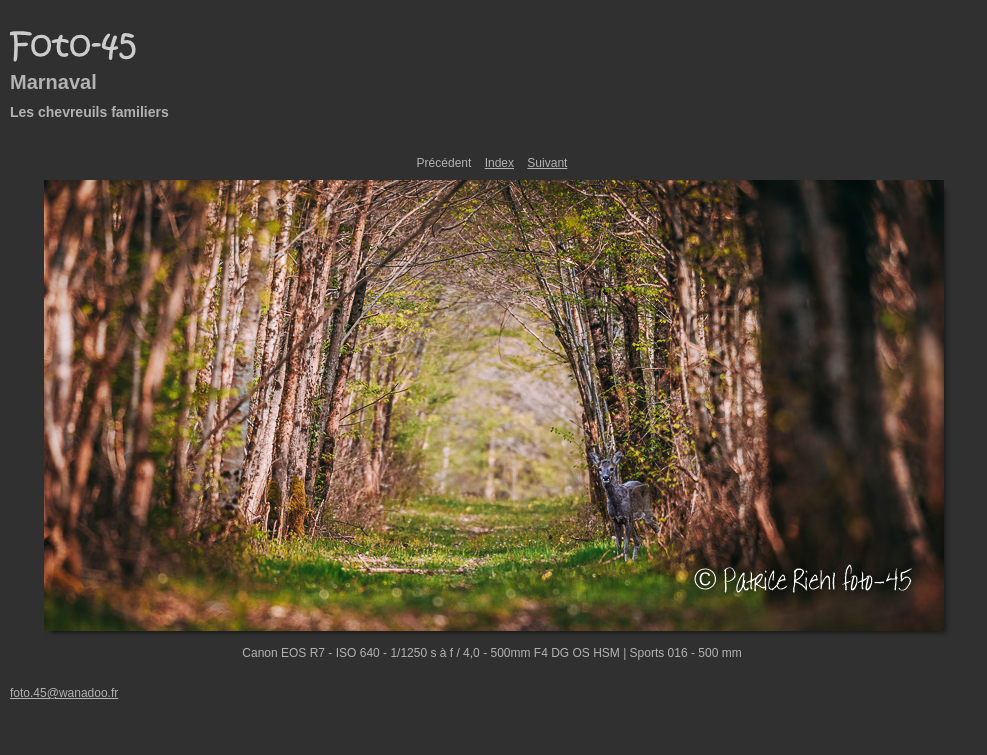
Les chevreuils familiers (89, 112)
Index (499, 163)
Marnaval (53, 82)
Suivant (547, 163)
